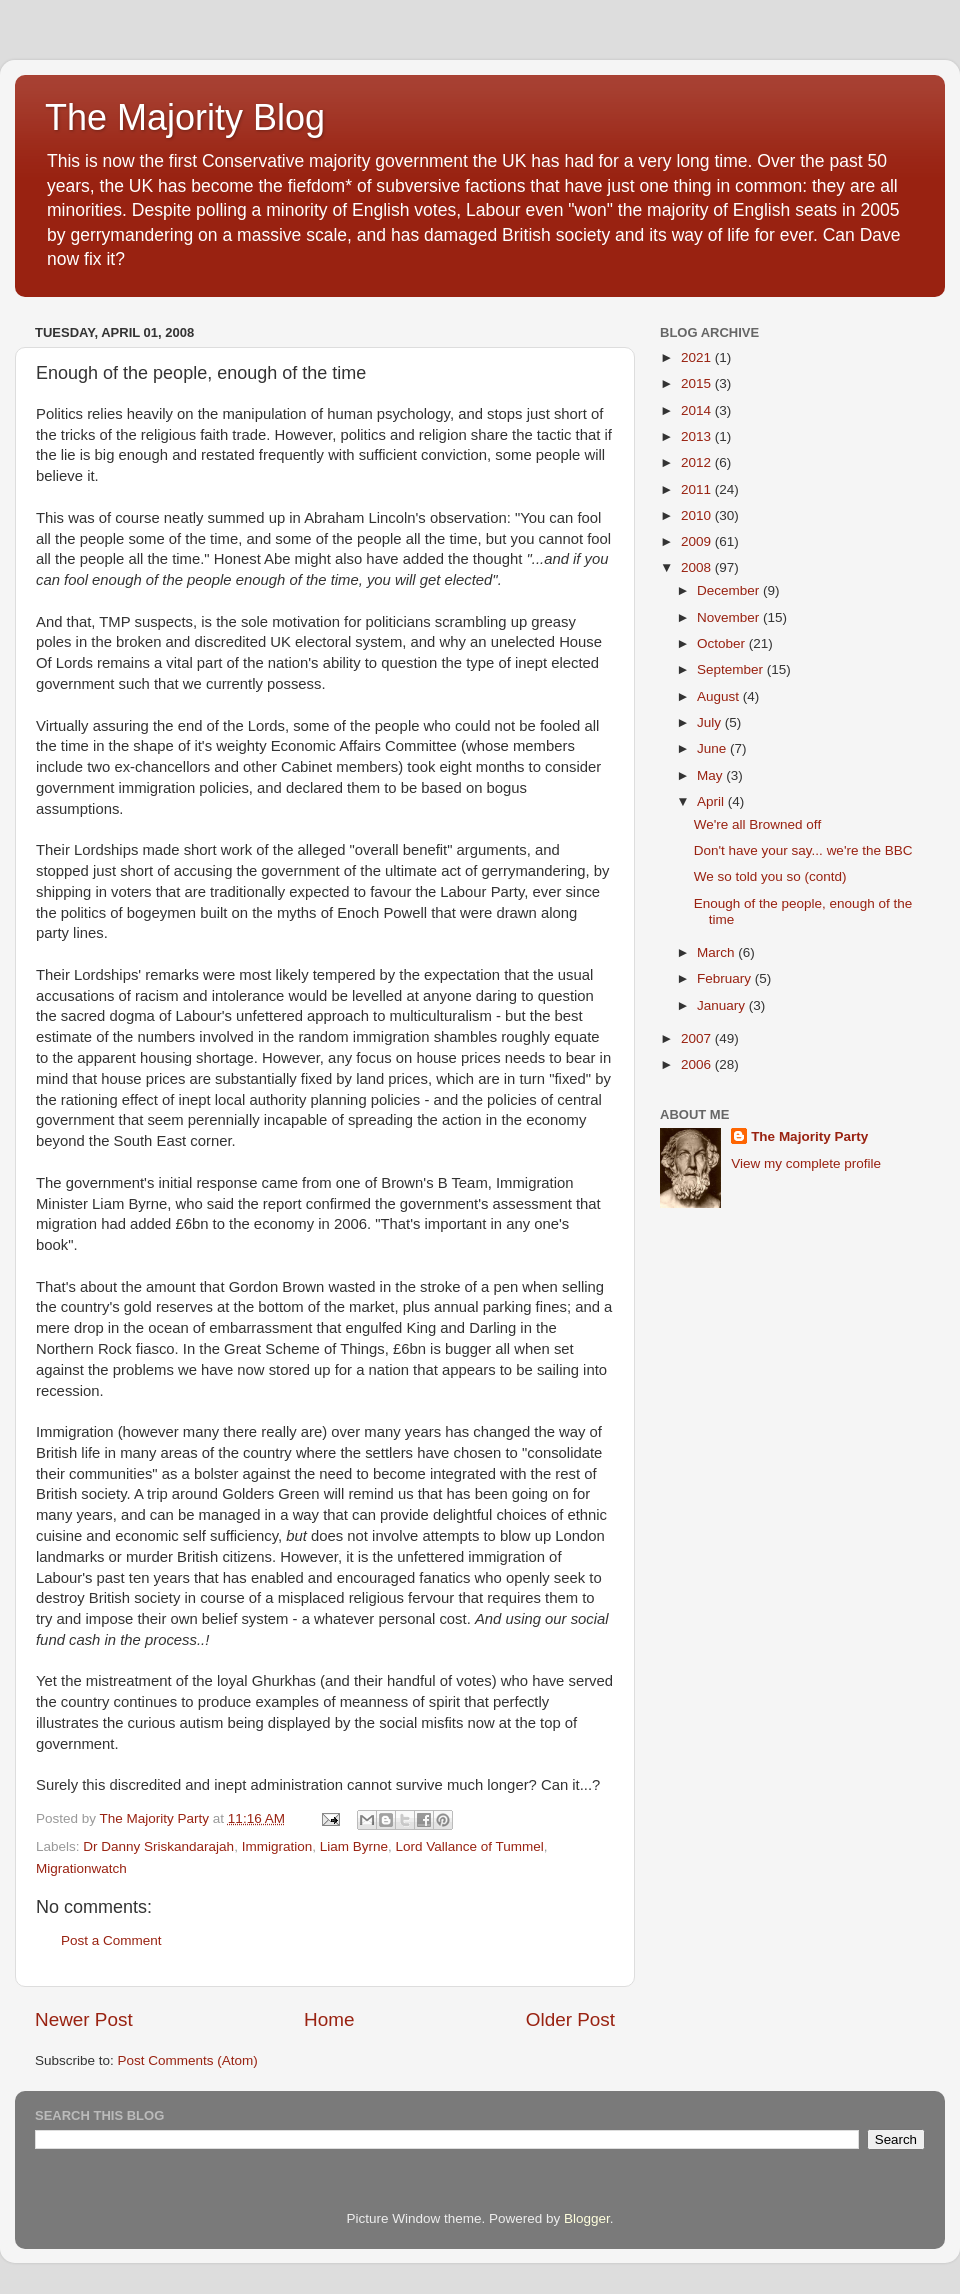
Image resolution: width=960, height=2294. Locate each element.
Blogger (587, 2218)
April (712, 801)
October (723, 643)
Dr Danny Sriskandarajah (158, 1846)
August (720, 696)
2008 (698, 567)
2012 (698, 462)
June (713, 748)
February (726, 978)
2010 (698, 515)
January (723, 1005)
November (730, 617)
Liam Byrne (354, 1846)
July (711, 722)
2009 (698, 541)
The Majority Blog (185, 117)
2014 (698, 410)
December (730, 590)
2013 (698, 436)
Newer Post (84, 2019)
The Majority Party (809, 1136)
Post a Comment (111, 1940)
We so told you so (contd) (770, 876)
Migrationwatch (81, 1868)
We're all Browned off (757, 824)
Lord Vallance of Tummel (469, 1846)
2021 (698, 357)
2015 (698, 383)
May (711, 775)
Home (329, 2019)
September (732, 669)
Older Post (570, 2019)
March (717, 952)
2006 (698, 1064)
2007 (698, 1038)
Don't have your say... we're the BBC (803, 850)
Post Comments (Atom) (188, 2060)
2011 (698, 489)
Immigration (277, 1846)
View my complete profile (806, 1163)
